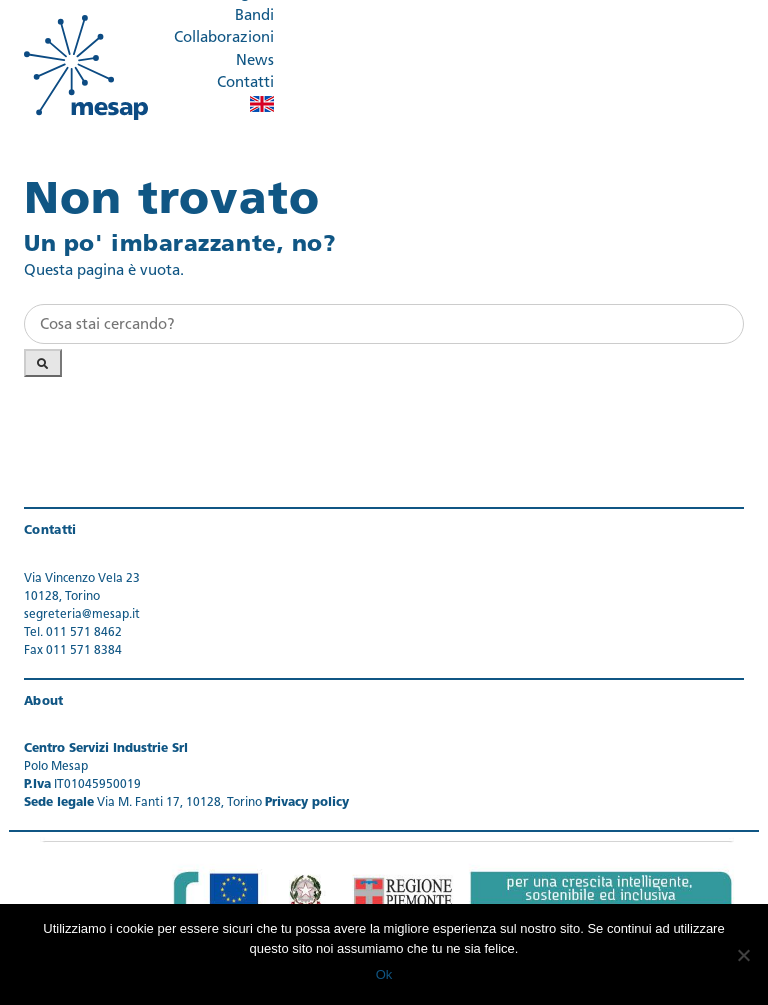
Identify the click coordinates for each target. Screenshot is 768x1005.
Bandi (254, 16)
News (255, 61)
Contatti (245, 83)
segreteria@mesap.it (82, 615)
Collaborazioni (224, 38)
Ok (384, 974)
